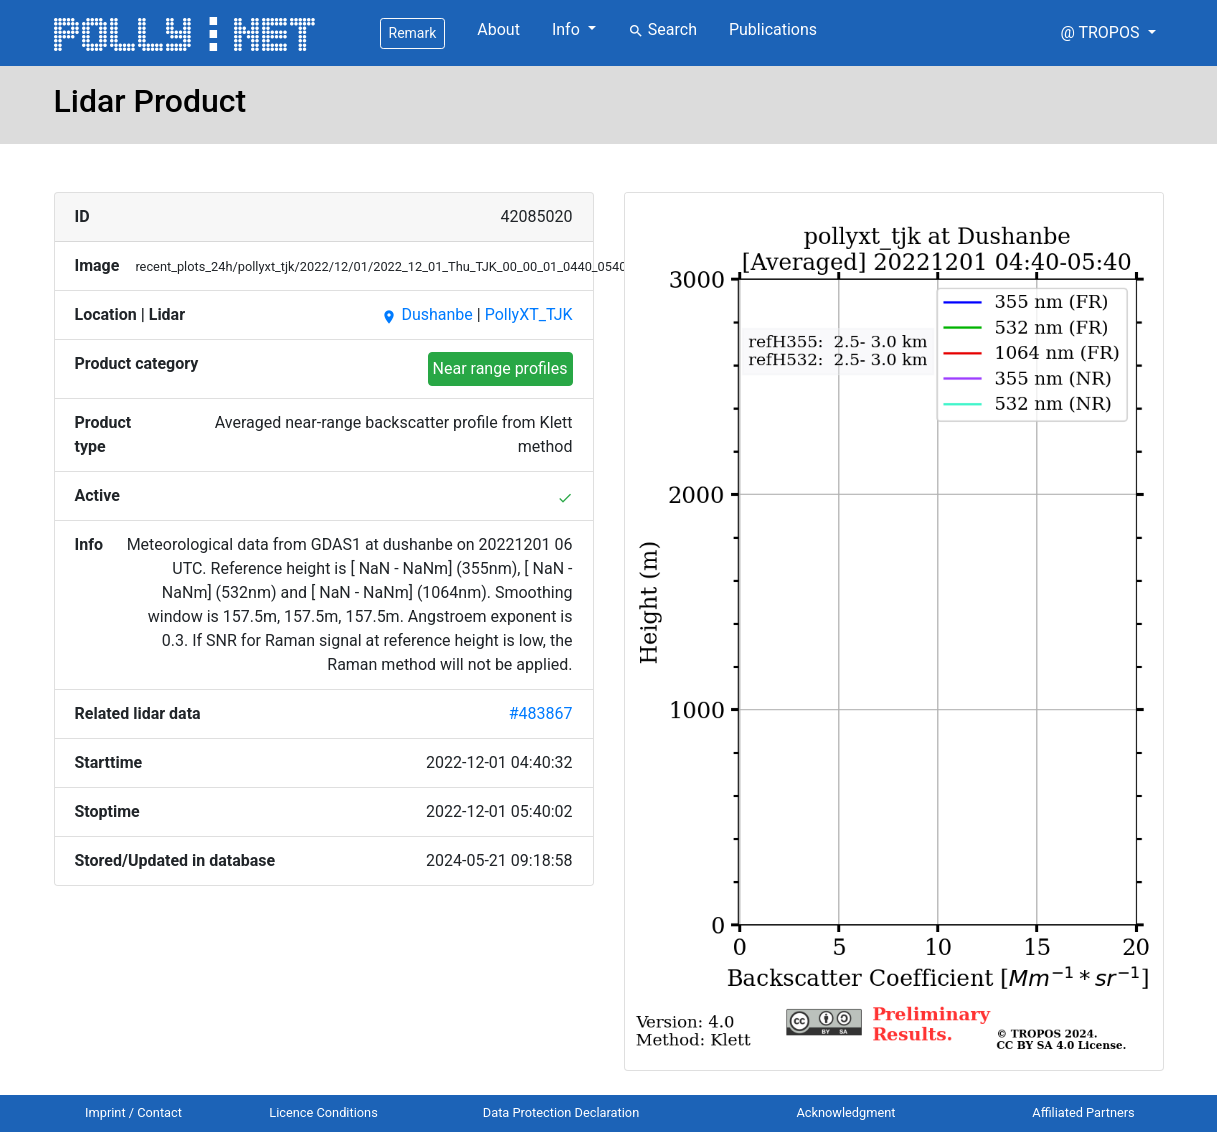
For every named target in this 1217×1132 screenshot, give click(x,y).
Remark (413, 33)
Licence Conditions (323, 1112)
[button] (1107, 33)
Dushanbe (426, 314)
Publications (773, 29)
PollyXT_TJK (529, 314)
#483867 (541, 713)
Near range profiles (500, 368)
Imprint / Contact (133, 1112)
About (498, 29)
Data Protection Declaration (561, 1112)
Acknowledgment (845, 1112)
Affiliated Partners (1083, 1112)
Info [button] (568, 29)
